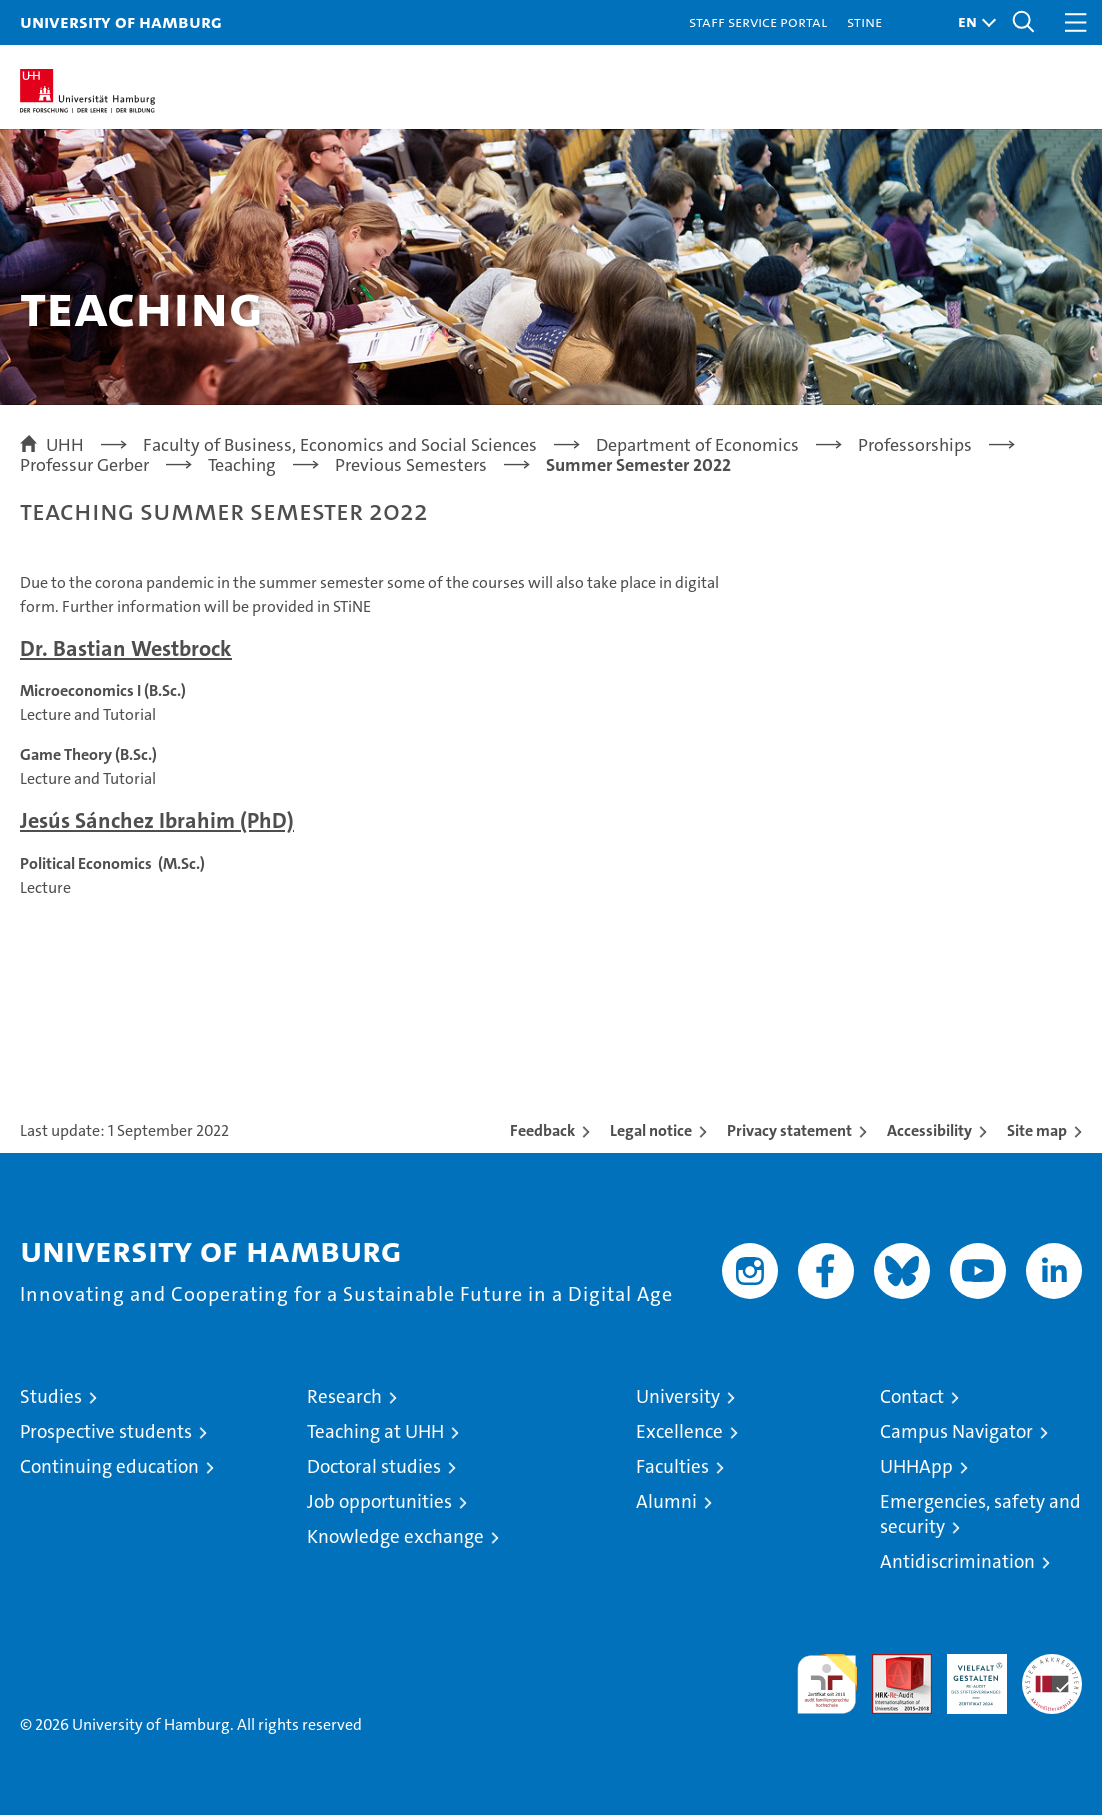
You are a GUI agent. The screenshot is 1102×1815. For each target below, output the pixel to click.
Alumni (666, 1501)
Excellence (679, 1431)
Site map (1037, 1130)
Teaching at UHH (375, 1431)
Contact (912, 1396)
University (678, 1396)
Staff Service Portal (758, 21)
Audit (891, 1664)
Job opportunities (379, 1501)
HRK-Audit (966, 1675)
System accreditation (1052, 1675)
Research (344, 1396)
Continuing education (109, 1466)
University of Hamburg (121, 21)
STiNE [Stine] (864, 21)
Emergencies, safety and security (980, 1514)
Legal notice (651, 1130)
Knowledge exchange (395, 1536)
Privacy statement (789, 1130)
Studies (51, 1396)
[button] (972, 22)
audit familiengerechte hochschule (827, 1684)
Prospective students (106, 1431)
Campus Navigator (956, 1431)
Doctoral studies (374, 1466)
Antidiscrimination (957, 1561)
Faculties (672, 1466)
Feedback (542, 1130)
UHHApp (916, 1466)
